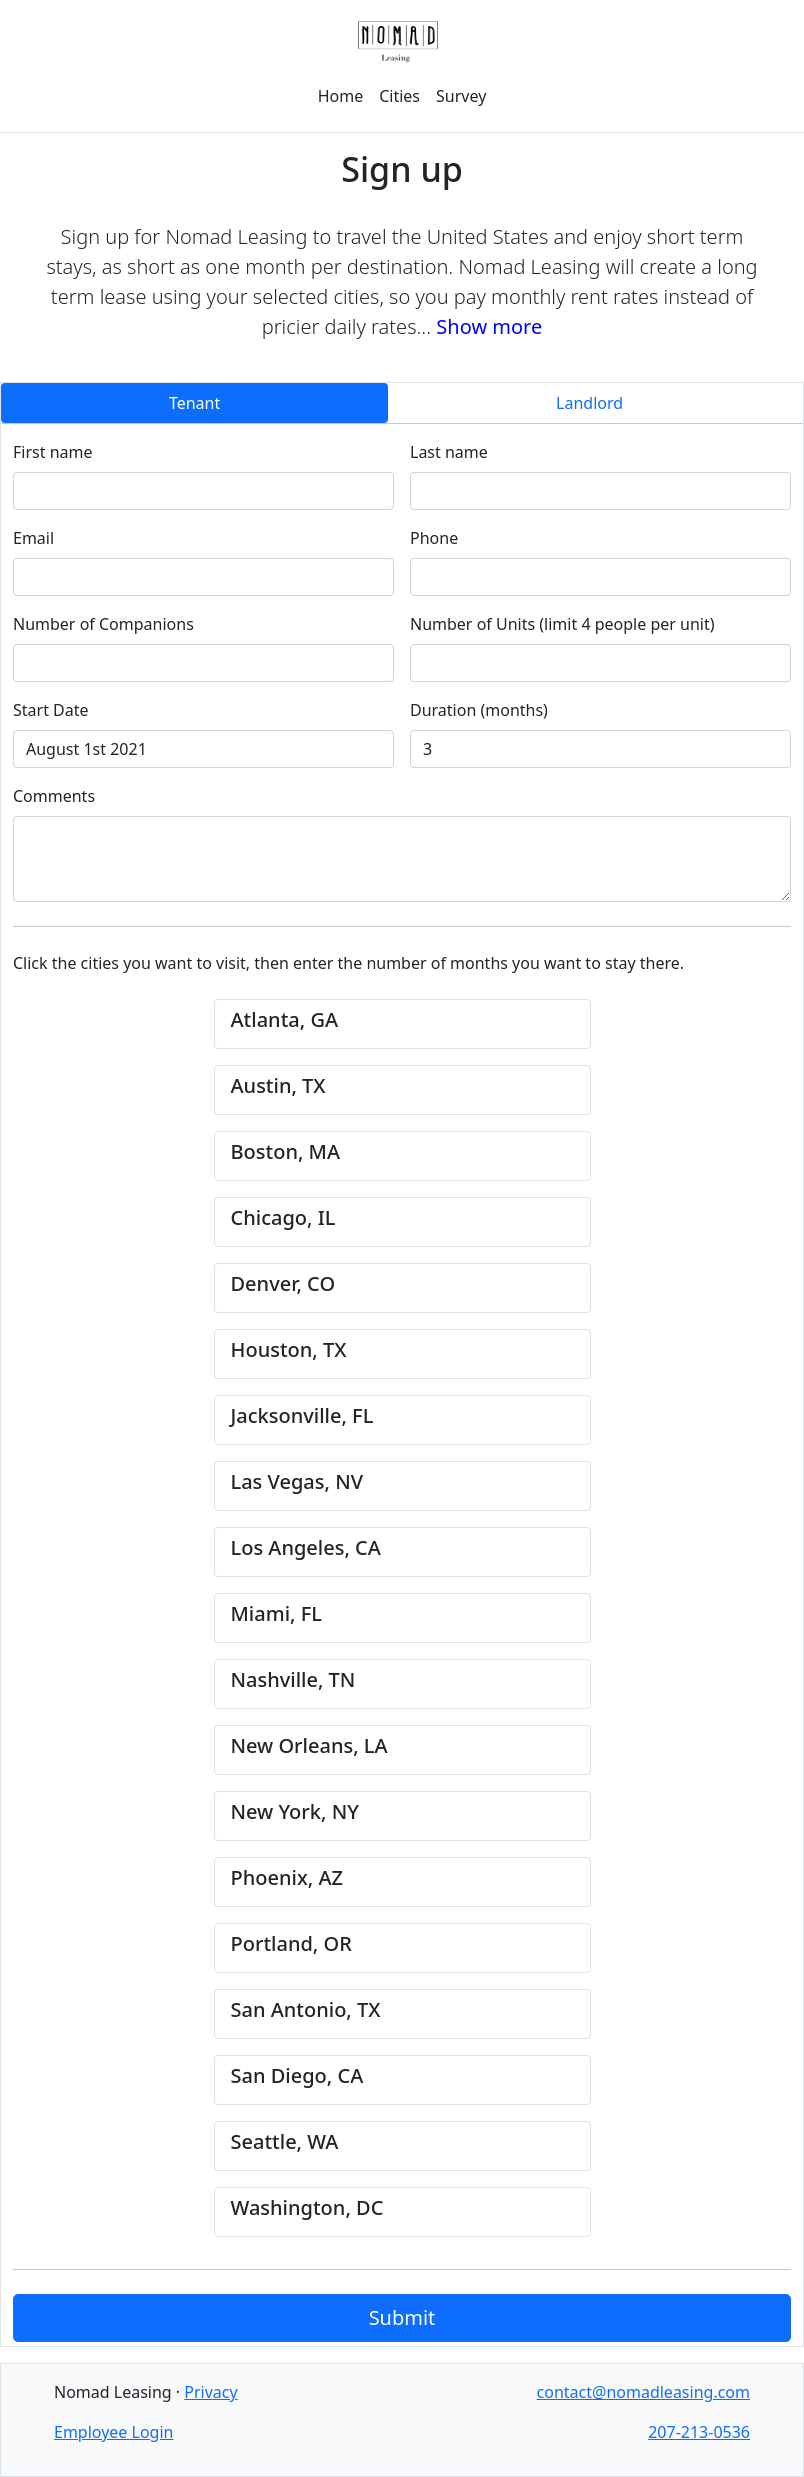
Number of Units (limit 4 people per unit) (562, 624)
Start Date (51, 710)
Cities (399, 96)
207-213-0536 (699, 2432)
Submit (402, 2317)
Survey (461, 96)
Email (33, 538)
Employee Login (113, 2432)
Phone (434, 538)
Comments (54, 796)
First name (53, 452)
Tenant (194, 403)
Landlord (589, 403)
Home (341, 96)
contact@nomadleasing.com (643, 2392)
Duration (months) (479, 710)
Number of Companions (103, 624)
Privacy (210, 2392)
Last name (449, 452)
